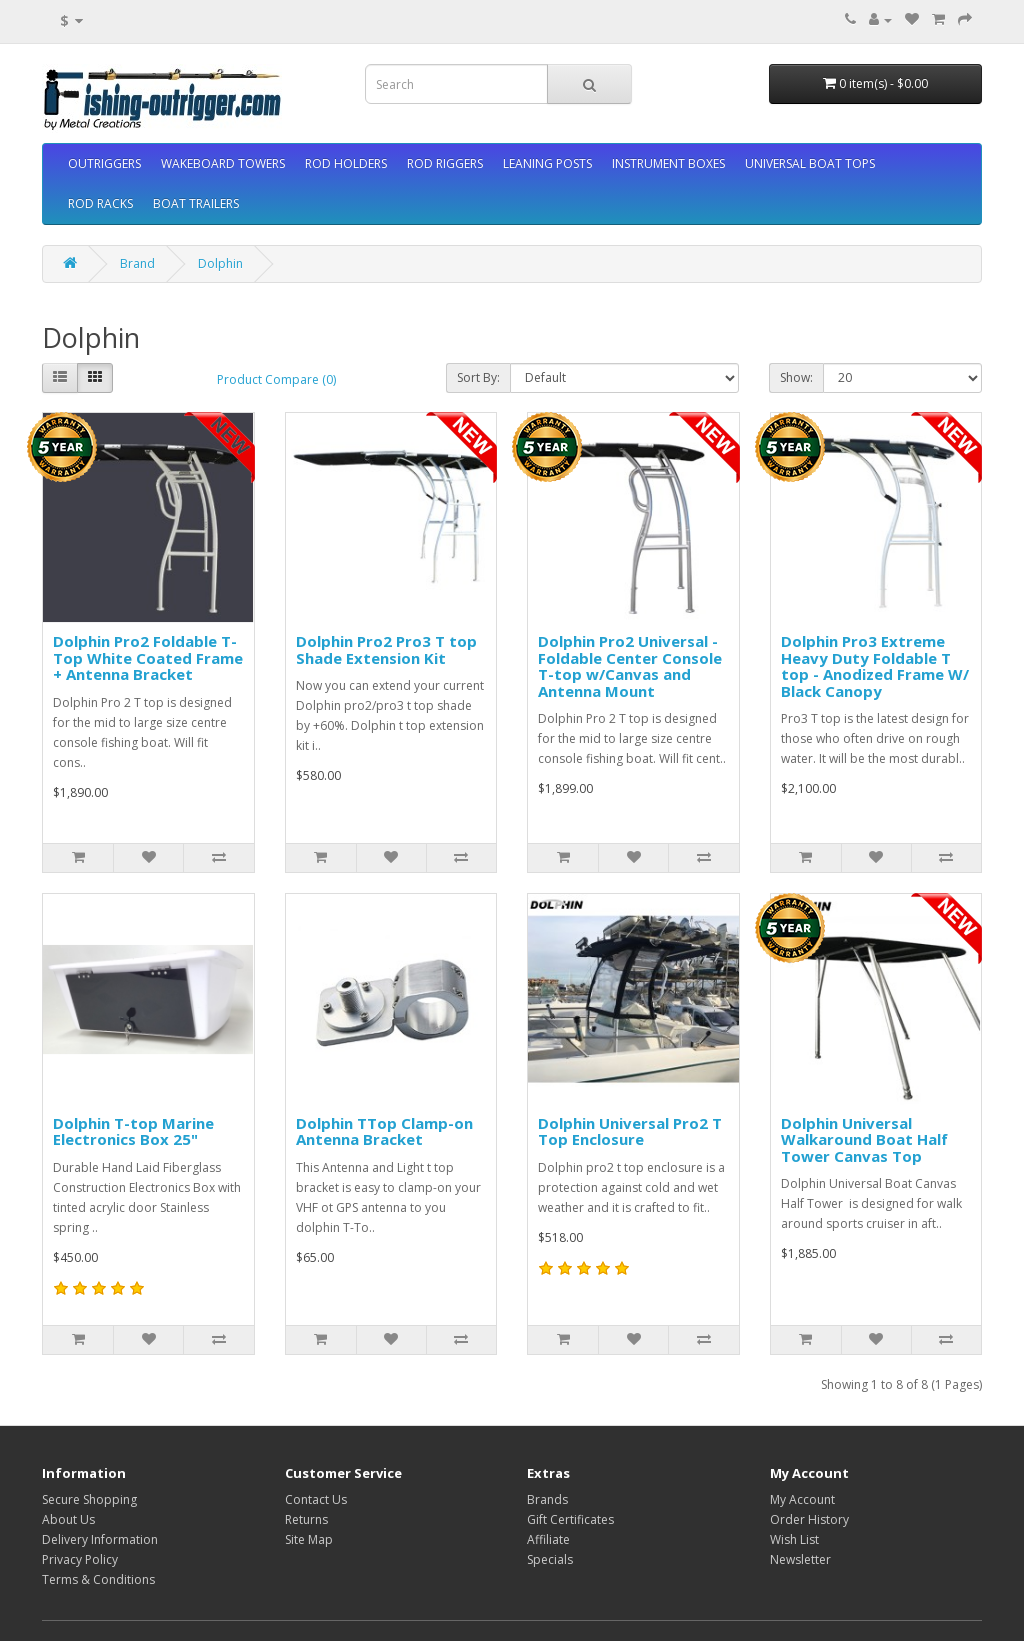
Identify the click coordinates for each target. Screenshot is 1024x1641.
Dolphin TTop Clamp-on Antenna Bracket (384, 1131)
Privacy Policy (80, 1559)
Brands (547, 1499)
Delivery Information (100, 1539)
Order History (809, 1519)
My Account (802, 1499)
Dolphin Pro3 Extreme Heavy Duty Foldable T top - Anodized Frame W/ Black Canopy (875, 666)
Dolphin (220, 263)
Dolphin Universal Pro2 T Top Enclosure (630, 1131)
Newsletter (800, 1559)
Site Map (309, 1539)
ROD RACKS (100, 203)
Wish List (794, 1539)
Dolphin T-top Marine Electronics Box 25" (133, 1131)
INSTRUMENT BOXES (668, 163)
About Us (68, 1519)
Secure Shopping (89, 1499)
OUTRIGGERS (104, 163)
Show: (796, 377)
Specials (550, 1559)
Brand (137, 263)
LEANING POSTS (547, 163)
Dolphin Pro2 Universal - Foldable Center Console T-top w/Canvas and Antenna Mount (630, 666)
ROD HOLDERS (346, 163)
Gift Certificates (570, 1519)
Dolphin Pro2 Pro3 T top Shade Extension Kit (386, 649)
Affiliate (548, 1539)
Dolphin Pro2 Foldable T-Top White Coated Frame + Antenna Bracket (148, 657)
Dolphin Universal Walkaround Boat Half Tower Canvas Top (864, 1139)
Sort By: (478, 377)
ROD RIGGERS (445, 163)
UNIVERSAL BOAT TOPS (810, 163)
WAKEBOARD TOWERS (223, 163)
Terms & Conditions (98, 1579)
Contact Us (316, 1499)
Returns (306, 1519)
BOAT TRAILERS (196, 203)
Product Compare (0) (276, 379)
